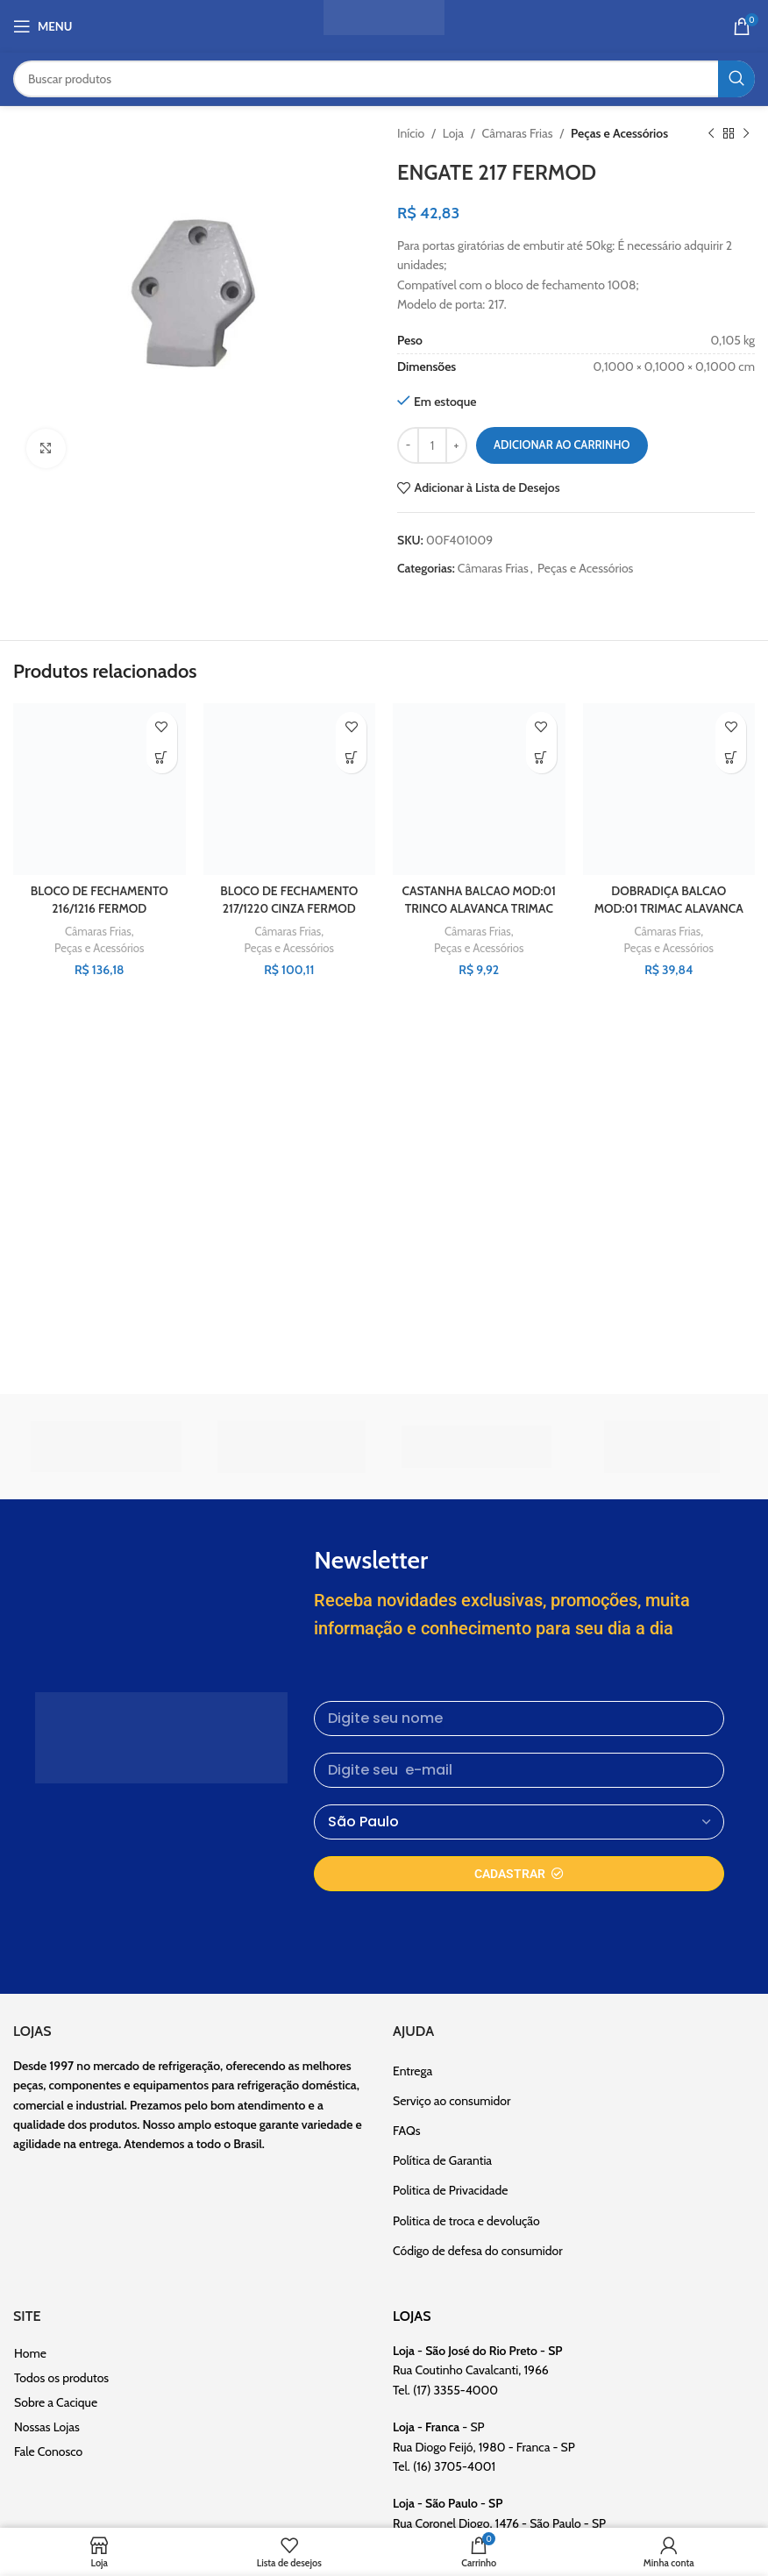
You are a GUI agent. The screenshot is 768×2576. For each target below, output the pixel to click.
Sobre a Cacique (55, 2402)
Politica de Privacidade (450, 2190)
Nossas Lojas (47, 2427)
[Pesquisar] (384, 78)
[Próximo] (746, 133)
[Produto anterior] (711, 133)
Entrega (412, 2071)
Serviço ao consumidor (451, 2101)
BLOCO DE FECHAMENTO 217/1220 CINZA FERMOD (289, 899)
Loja (453, 133)
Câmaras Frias (517, 133)
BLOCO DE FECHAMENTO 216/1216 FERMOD (99, 899)
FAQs (407, 2130)
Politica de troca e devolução (466, 2221)
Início (410, 133)
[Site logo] (384, 24)
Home (30, 2353)
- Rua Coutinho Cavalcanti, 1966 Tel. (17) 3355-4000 (478, 2370)
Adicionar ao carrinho (562, 445)
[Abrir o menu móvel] (42, 26)
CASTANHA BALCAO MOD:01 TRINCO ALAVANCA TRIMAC (479, 908)
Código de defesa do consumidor (478, 2251)
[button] (161, 758)
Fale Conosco (48, 2451)
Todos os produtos (61, 2378)
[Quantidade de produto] (432, 445)
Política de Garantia (442, 2160)
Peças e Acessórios (619, 133)
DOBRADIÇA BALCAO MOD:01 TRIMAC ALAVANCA (668, 899)
